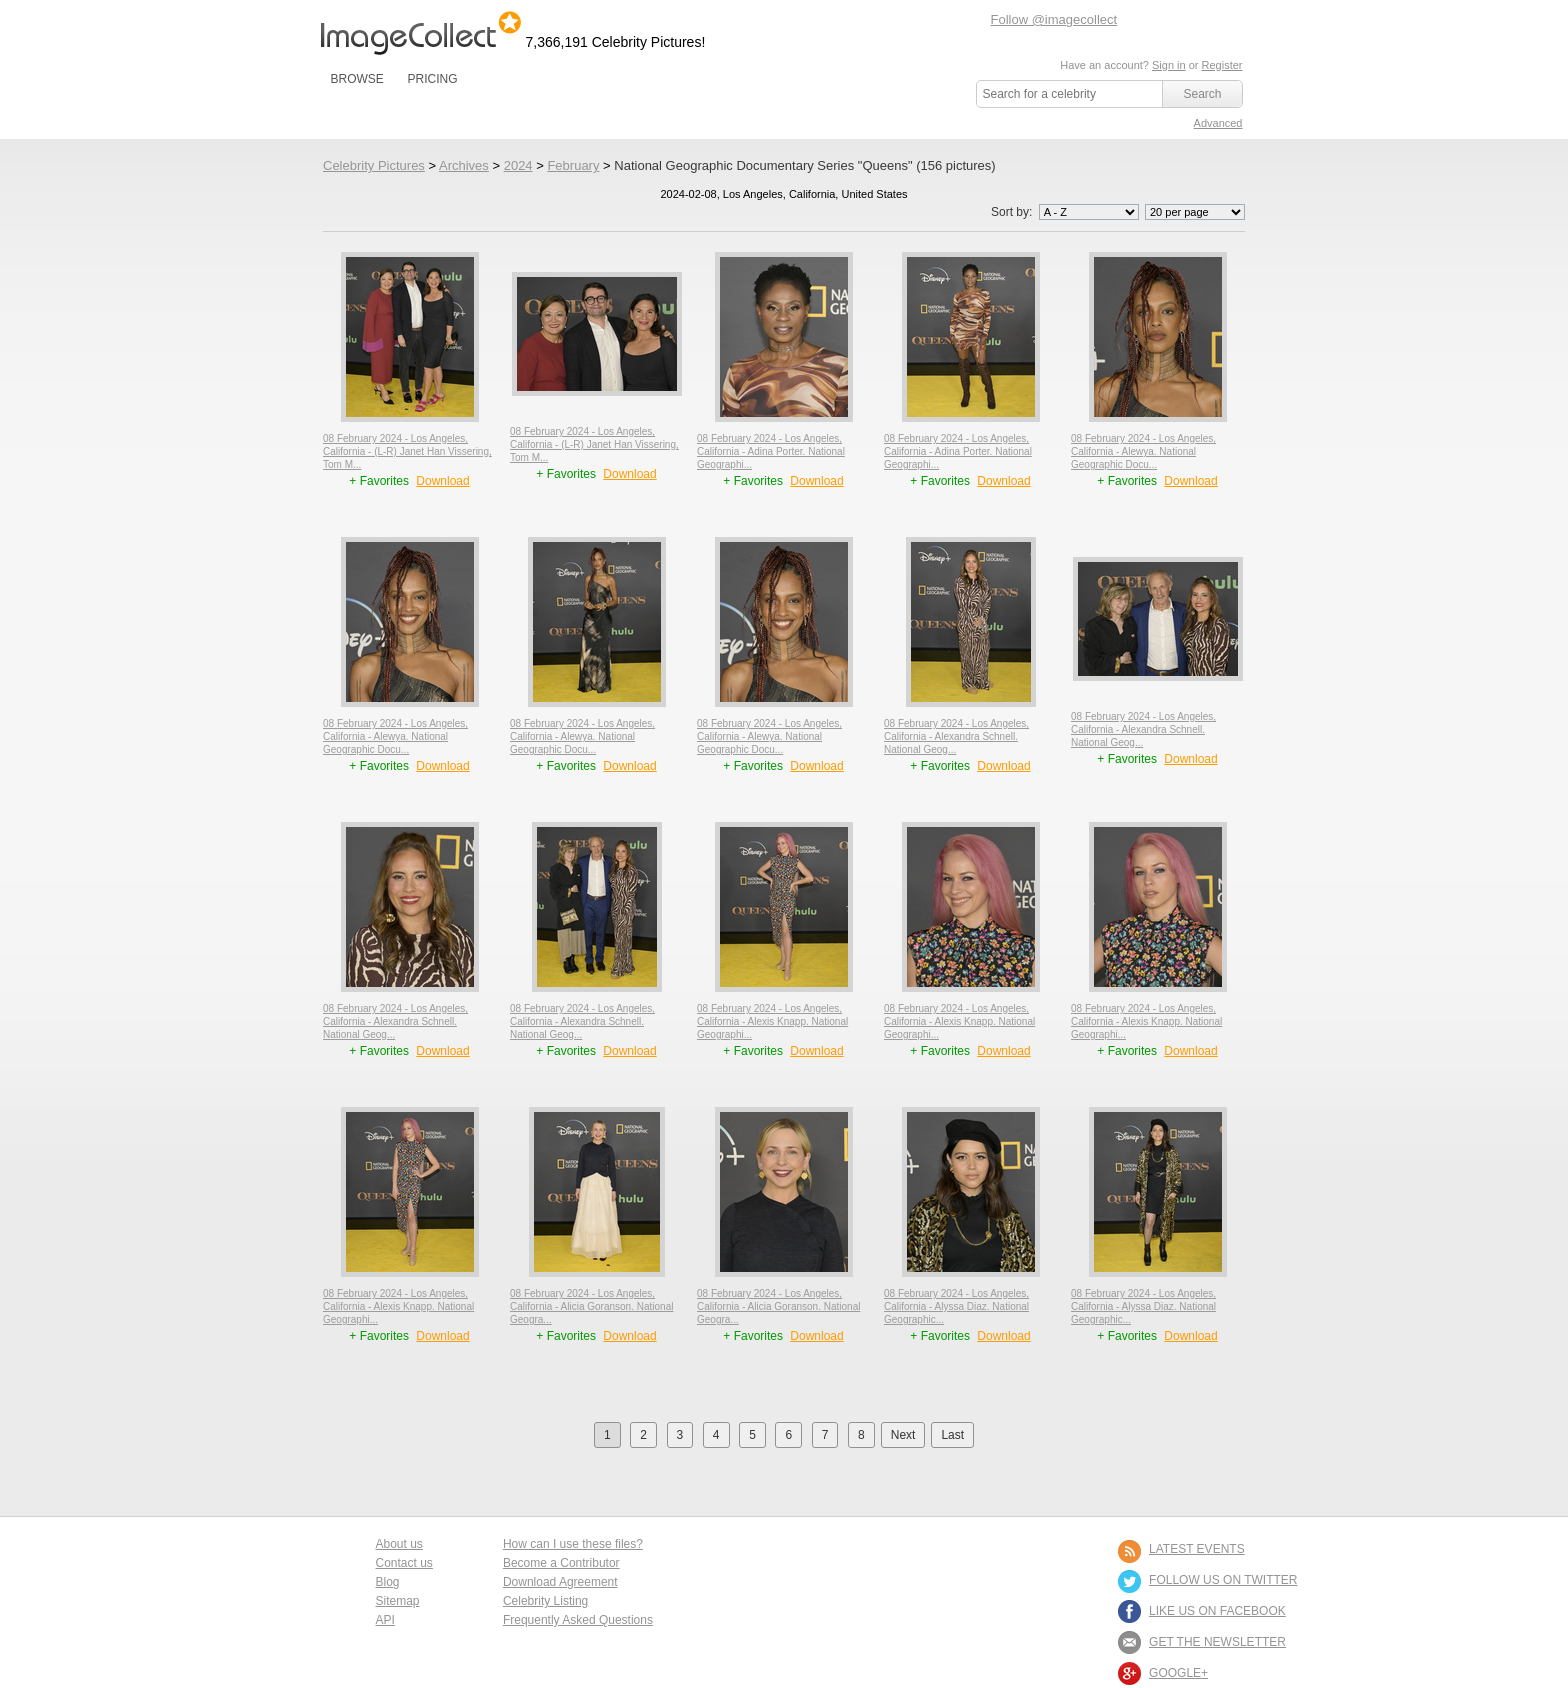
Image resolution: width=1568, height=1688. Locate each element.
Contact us (404, 1563)
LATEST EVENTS (1197, 1549)
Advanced (1218, 123)
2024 (518, 165)
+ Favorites (380, 481)
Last (952, 1435)
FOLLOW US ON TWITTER (1223, 1580)
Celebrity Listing (545, 1601)
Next (903, 1435)
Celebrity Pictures (374, 165)
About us (399, 1544)
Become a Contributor (561, 1563)
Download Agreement (560, 1582)
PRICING (432, 79)
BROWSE (357, 79)
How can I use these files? (573, 1544)
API (385, 1620)
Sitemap (398, 1601)
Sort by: (1066, 212)
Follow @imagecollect (1054, 19)
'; (1089, 212)
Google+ (1178, 1673)
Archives (464, 165)
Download (442, 481)
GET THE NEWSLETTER (1217, 1642)
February (573, 165)
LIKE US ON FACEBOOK (1217, 1611)
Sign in (1169, 65)
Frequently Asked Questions (578, 1620)
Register (1222, 65)
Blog (388, 1582)
